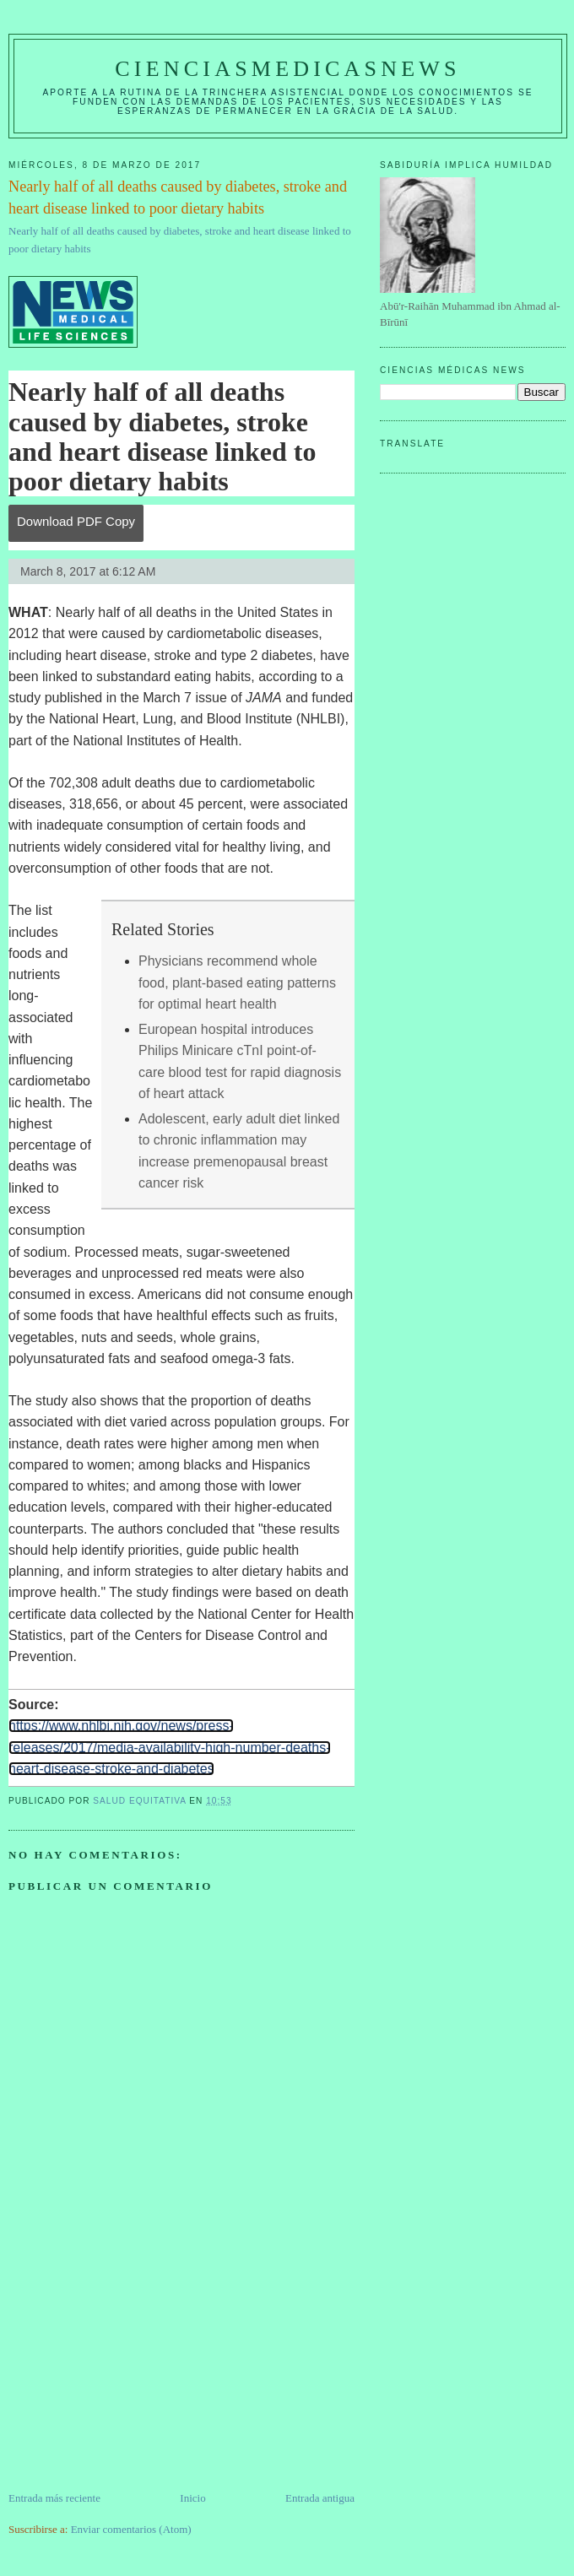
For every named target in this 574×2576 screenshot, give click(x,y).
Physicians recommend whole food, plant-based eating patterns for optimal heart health (237, 982)
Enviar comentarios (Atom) (131, 2529)
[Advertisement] (135, 2371)
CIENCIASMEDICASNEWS (287, 69)
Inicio (192, 2498)
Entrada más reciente (54, 2498)
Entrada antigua (320, 2498)
